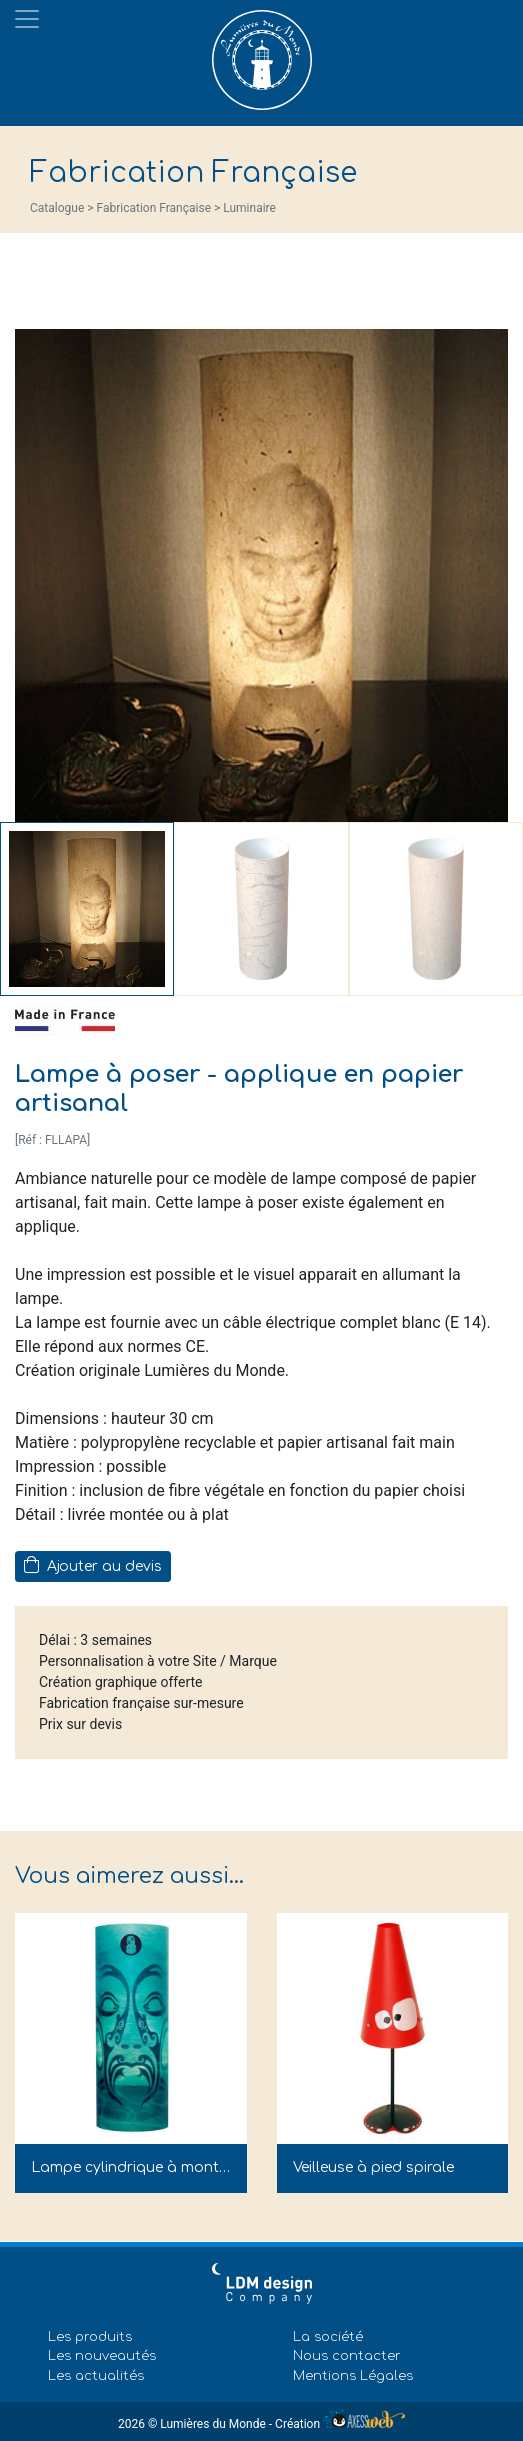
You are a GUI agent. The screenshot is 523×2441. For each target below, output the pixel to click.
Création (340, 2424)
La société (328, 2337)
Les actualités (96, 2376)
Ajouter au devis (93, 1565)
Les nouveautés (102, 2356)
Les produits (90, 2337)
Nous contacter (347, 2356)
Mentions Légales (353, 2376)
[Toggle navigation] (27, 19)
